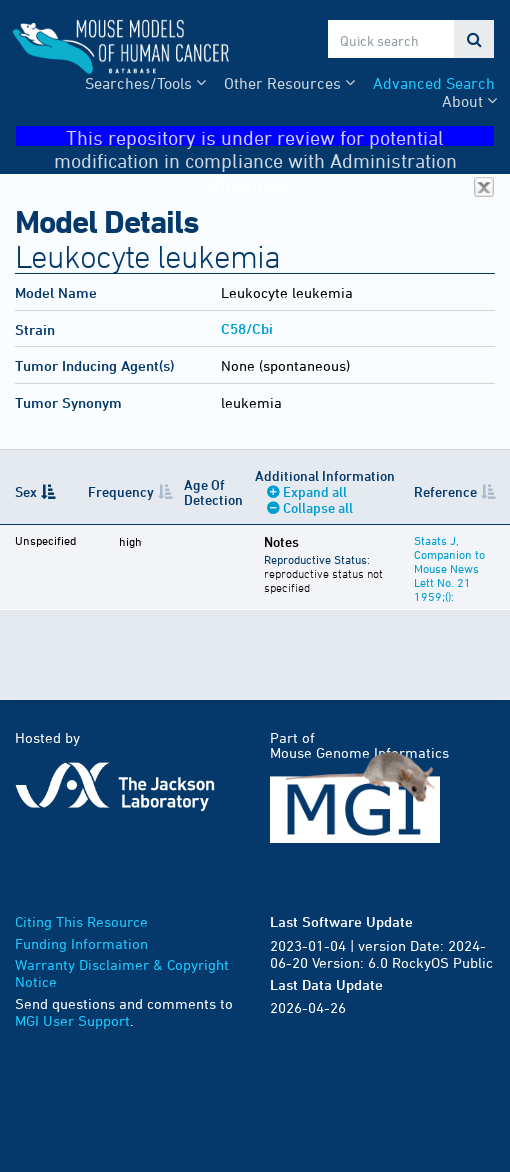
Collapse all (318, 507)
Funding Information (81, 943)
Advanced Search (434, 83)
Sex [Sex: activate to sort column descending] (26, 491)
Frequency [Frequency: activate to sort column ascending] (121, 491)
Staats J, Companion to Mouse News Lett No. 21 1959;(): (449, 568)
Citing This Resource (81, 921)
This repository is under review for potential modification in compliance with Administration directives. (274, 136)
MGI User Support (72, 1020)
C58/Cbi (247, 328)
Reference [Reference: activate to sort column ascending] (445, 491)
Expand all (315, 491)
